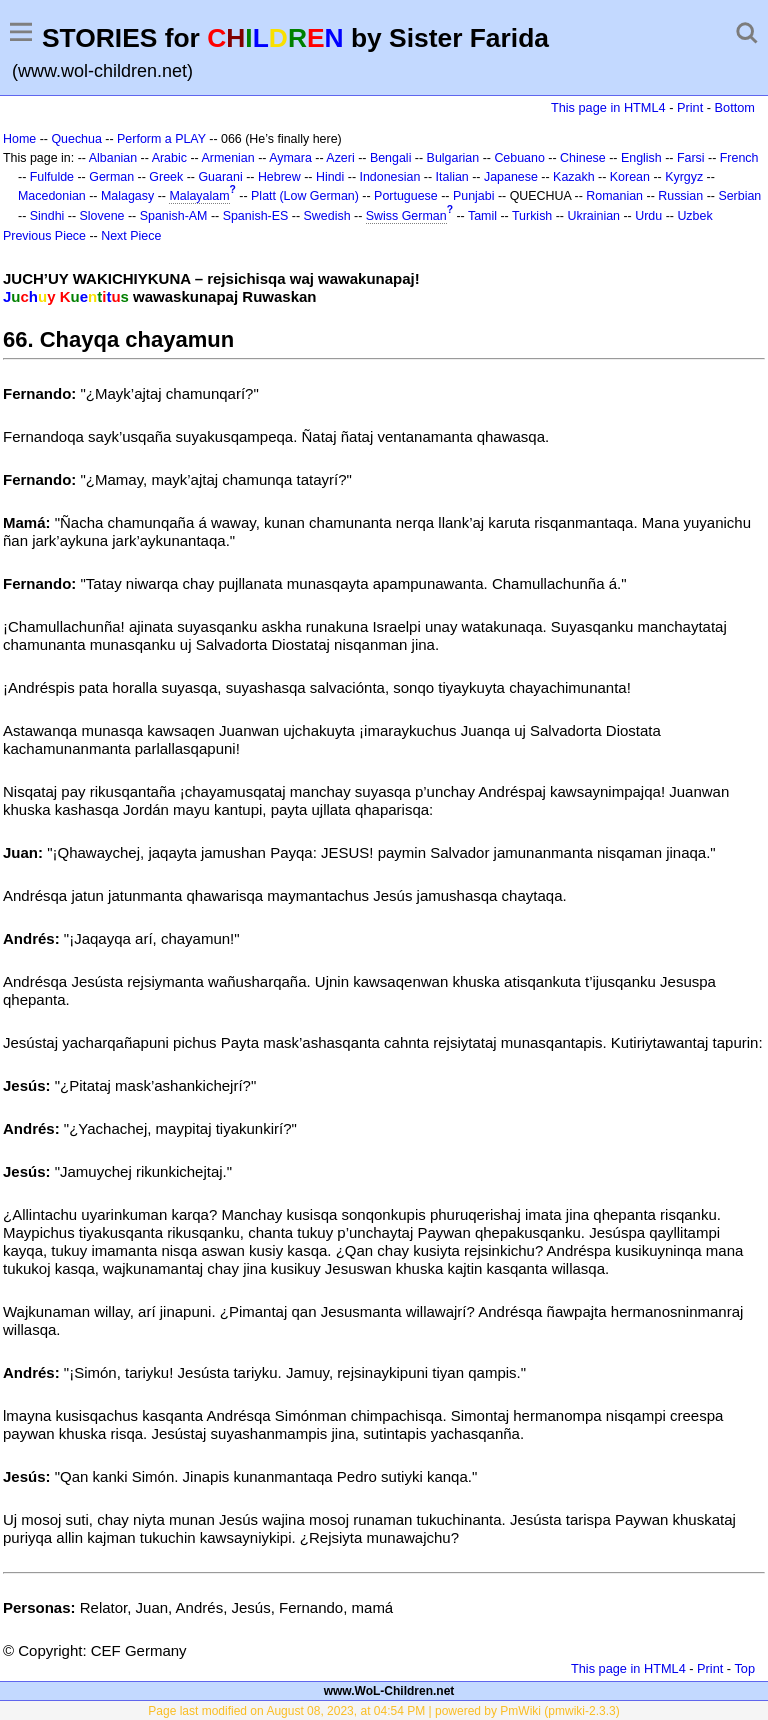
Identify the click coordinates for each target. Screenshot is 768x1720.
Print (690, 107)
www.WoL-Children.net (389, 1691)
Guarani (220, 177)
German (111, 177)
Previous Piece (44, 236)
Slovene (102, 216)
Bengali (391, 158)
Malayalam (199, 196)
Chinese (583, 158)
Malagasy (127, 196)
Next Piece (131, 236)
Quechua (76, 139)
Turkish (532, 216)
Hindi (330, 177)
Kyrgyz (684, 177)
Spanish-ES (256, 216)
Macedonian (52, 196)
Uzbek (694, 216)
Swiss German (406, 216)
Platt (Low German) (305, 196)
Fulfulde (52, 177)
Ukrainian (593, 216)
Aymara (290, 158)
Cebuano (519, 158)
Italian (452, 177)
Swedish (327, 216)
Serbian (739, 196)
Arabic (169, 158)
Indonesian (389, 177)
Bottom (735, 107)
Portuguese (406, 196)
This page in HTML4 (608, 107)
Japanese (511, 177)
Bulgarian (453, 158)
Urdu (648, 216)
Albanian (113, 158)
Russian (680, 196)
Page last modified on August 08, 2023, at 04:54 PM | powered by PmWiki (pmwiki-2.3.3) (383, 1711)
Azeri (340, 158)
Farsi (691, 158)
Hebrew (279, 177)
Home (19, 139)
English (641, 158)
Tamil (482, 216)
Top (744, 1668)
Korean (630, 177)
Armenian (227, 158)
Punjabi (474, 196)
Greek (166, 177)
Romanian (614, 196)
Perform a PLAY (161, 139)
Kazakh (574, 177)
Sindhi (47, 216)
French (739, 158)
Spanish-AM (174, 216)
